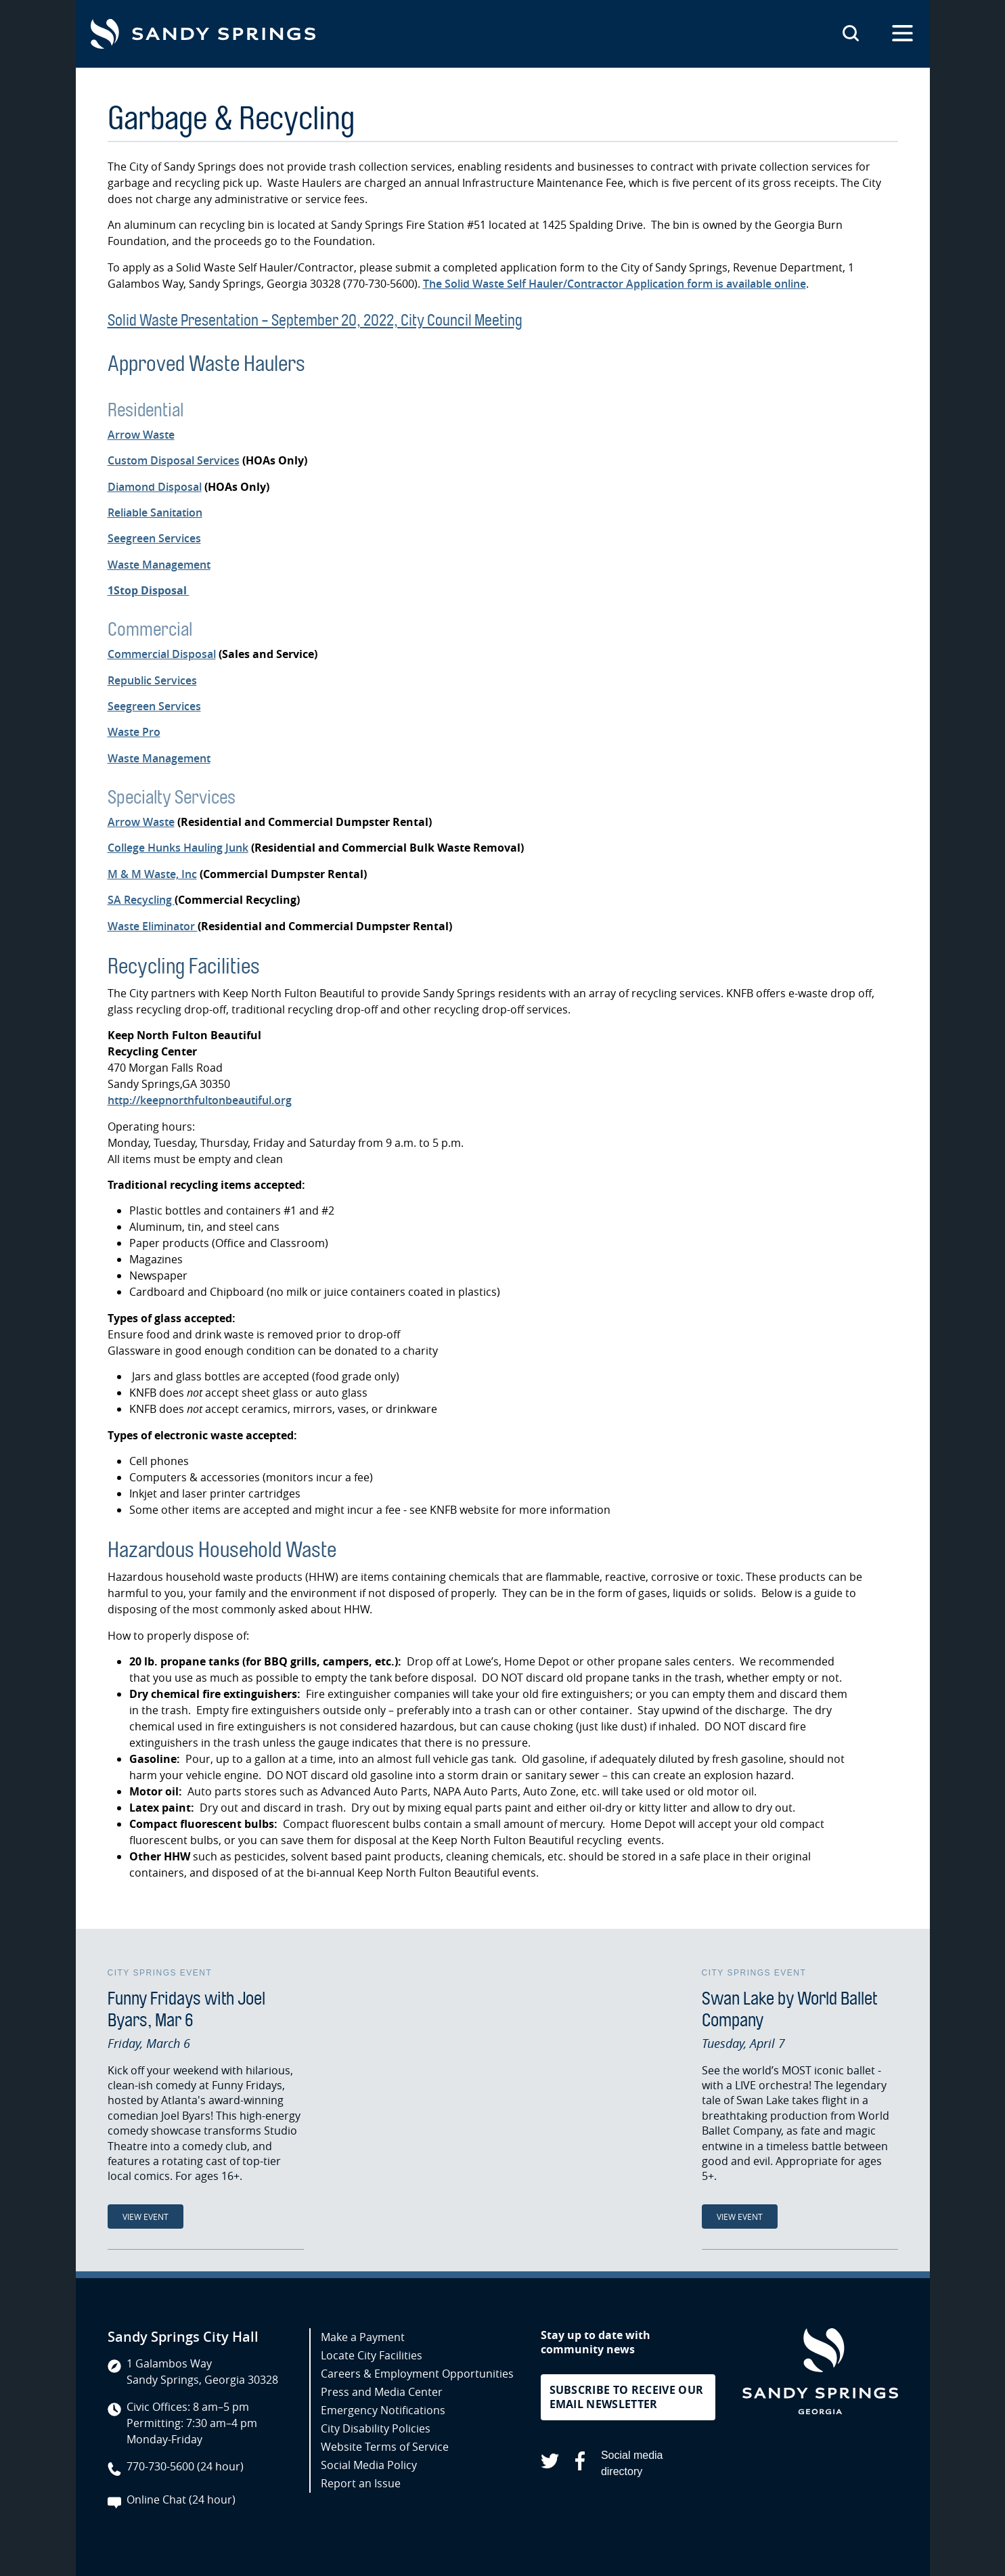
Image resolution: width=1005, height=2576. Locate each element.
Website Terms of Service (385, 2446)
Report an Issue (361, 2483)
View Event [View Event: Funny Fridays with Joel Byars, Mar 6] (145, 2216)
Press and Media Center (382, 2391)
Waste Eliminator (153, 926)
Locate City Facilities (371, 2355)
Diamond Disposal (155, 486)
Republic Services (152, 680)
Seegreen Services (154, 538)
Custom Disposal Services (174, 460)
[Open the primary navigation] (902, 34)
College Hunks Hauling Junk (178, 847)
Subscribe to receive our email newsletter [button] (627, 2396)
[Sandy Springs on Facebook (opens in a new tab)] (580, 2462)
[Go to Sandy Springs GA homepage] (203, 34)
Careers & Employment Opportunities (417, 2373)
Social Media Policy (369, 2465)
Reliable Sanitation (155, 512)
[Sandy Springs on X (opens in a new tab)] (550, 2463)
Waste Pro (134, 731)
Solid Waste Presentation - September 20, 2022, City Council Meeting (315, 320)
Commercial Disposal (162, 654)
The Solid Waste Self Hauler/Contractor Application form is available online (614, 283)
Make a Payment (363, 2337)
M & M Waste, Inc (152, 874)
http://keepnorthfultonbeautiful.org (200, 1100)
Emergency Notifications (383, 2410)
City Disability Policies (375, 2428)
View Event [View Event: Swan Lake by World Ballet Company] (740, 2216)
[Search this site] (850, 34)
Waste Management (159, 564)
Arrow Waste (141, 434)
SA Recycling (141, 899)
